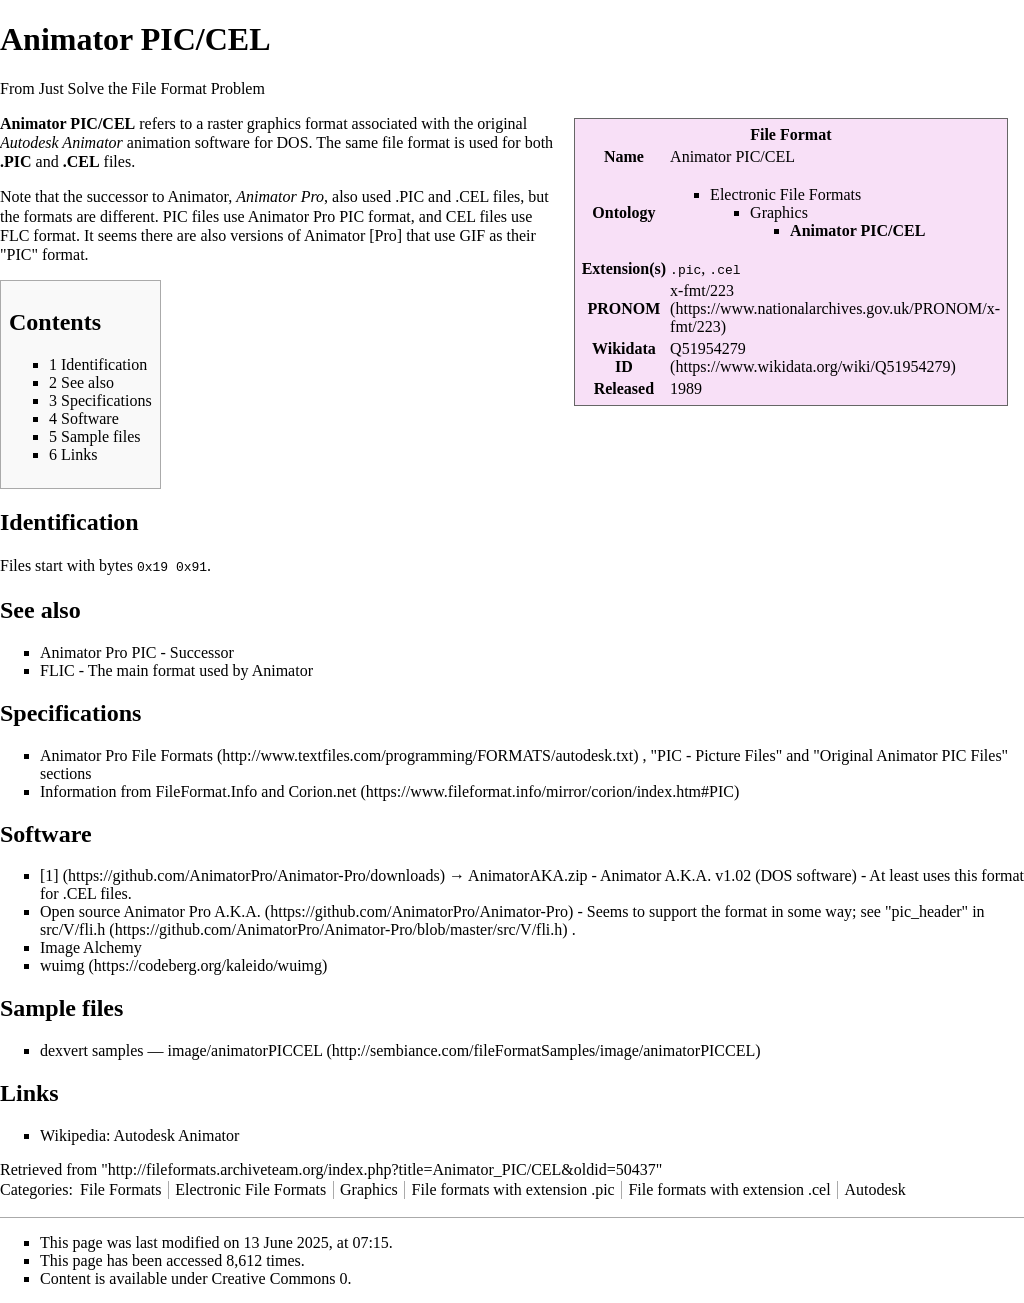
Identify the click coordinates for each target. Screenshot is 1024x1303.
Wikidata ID (624, 357)
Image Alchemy (91, 946)
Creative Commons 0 (280, 1277)
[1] (49, 874)
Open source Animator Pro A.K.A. (150, 910)
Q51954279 (708, 348)
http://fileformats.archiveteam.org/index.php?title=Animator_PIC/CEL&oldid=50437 (382, 1168)
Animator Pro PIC (306, 216)
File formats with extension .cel (729, 1188)
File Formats (120, 1188)
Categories (34, 1188)
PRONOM (623, 308)
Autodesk (874, 1188)
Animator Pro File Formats (126, 754)
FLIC (57, 669)
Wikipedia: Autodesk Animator (139, 1134)
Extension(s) (624, 268)
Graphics (779, 212)
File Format (790, 134)
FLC (14, 235)
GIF (472, 235)
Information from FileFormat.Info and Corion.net (198, 790)
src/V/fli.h (72, 928)
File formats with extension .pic (513, 1188)
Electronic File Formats (785, 194)
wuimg (62, 964)
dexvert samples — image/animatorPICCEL (181, 1049)
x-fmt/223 (702, 290)
